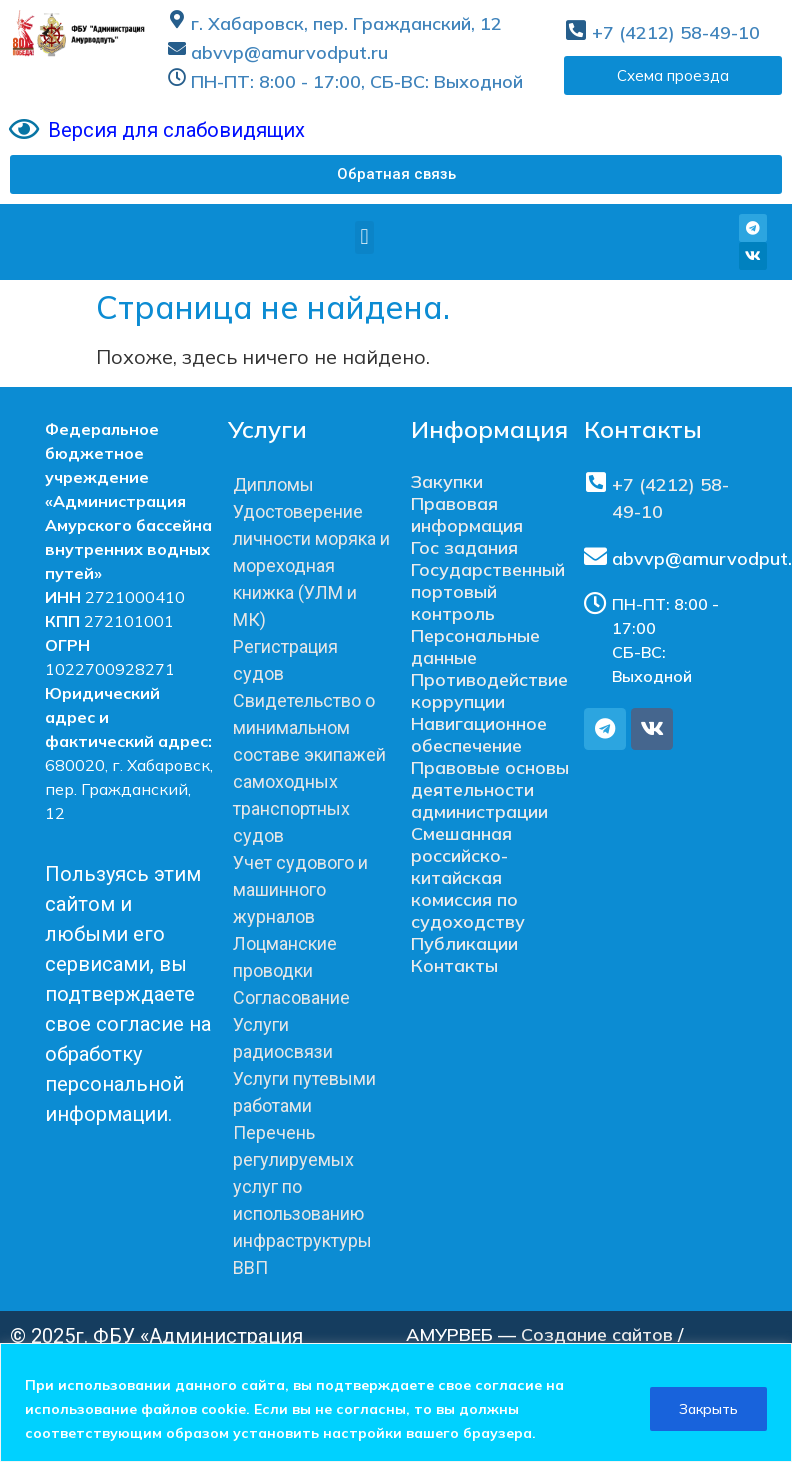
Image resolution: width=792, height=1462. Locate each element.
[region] (396, 1402)
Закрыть (708, 1409)
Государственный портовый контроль (488, 591)
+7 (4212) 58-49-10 (676, 32)
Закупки (447, 481)
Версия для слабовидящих (176, 130)
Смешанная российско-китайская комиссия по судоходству (468, 877)
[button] (396, 174)
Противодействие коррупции (489, 690)
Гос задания (464, 547)
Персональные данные (475, 646)
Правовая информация (467, 514)
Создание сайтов (597, 1334)
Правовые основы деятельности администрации (490, 789)
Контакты (454, 965)
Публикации (464, 943)
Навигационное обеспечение (479, 734)
